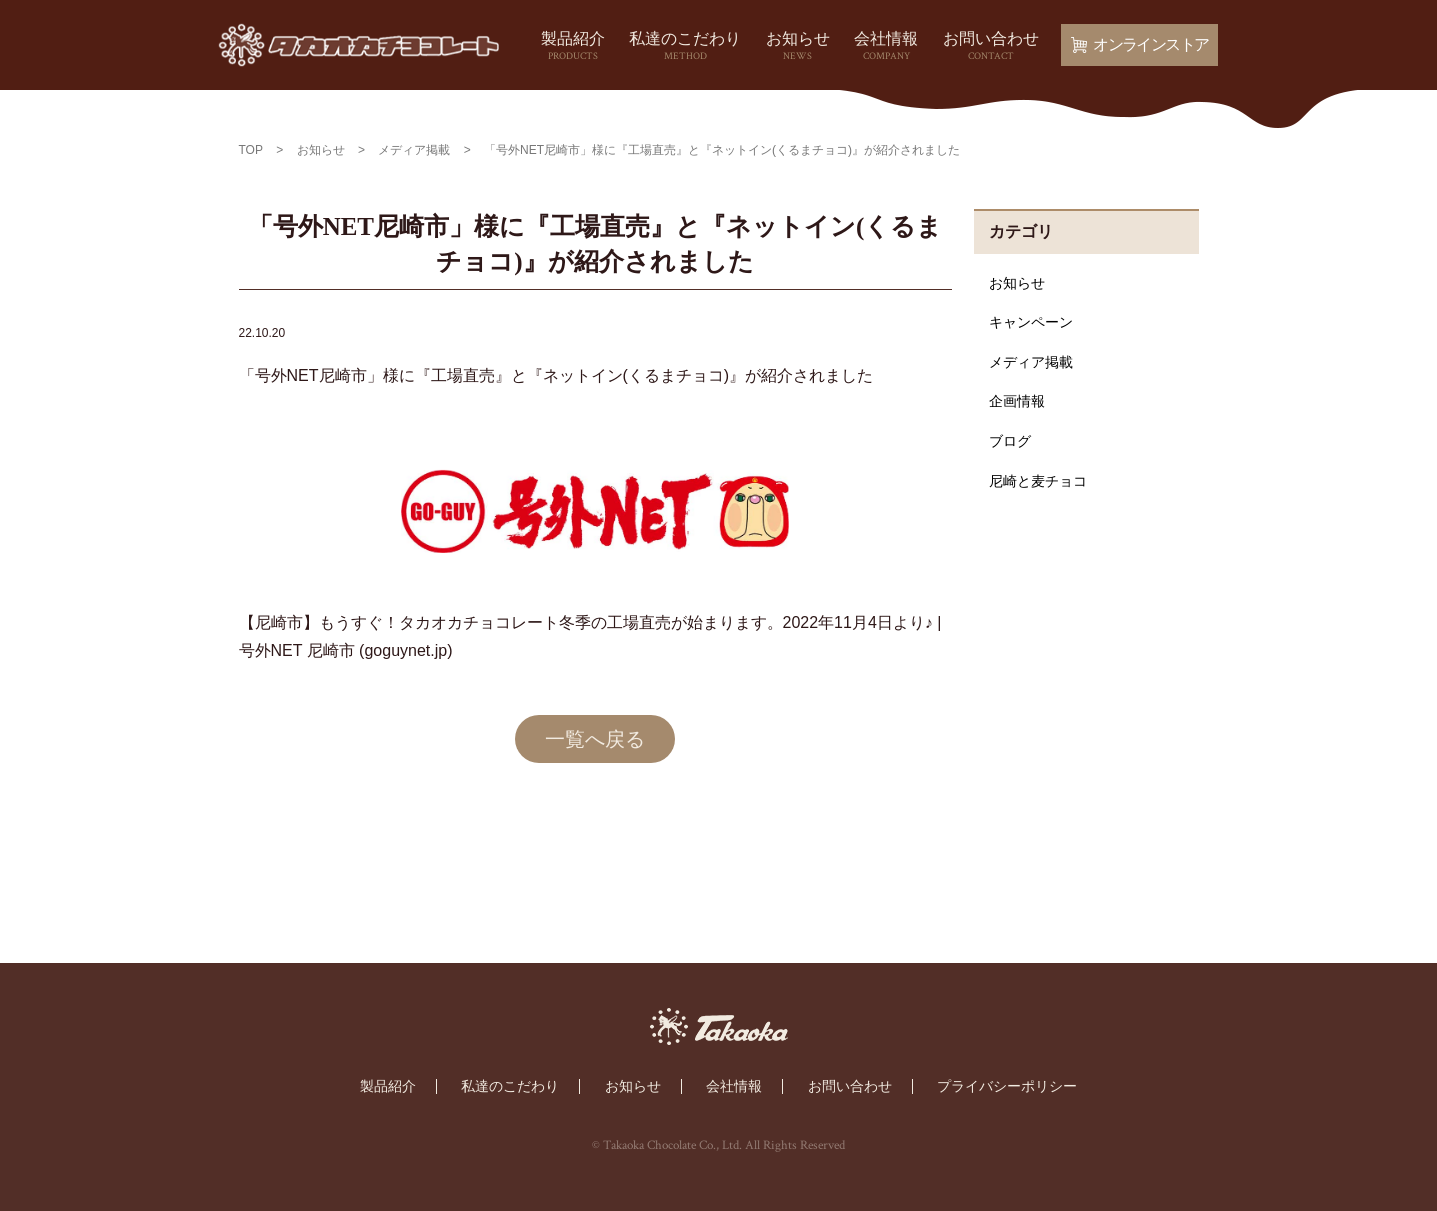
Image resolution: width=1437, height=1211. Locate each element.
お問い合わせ (991, 47)
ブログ (1010, 441)
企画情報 (1017, 401)
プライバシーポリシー (1007, 1086)
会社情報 (886, 47)
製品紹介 (573, 47)
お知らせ (798, 47)
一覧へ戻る (595, 739)
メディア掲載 (1031, 362)
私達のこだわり (685, 47)
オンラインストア (1139, 44)
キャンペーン (1031, 322)
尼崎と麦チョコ (1038, 481)
